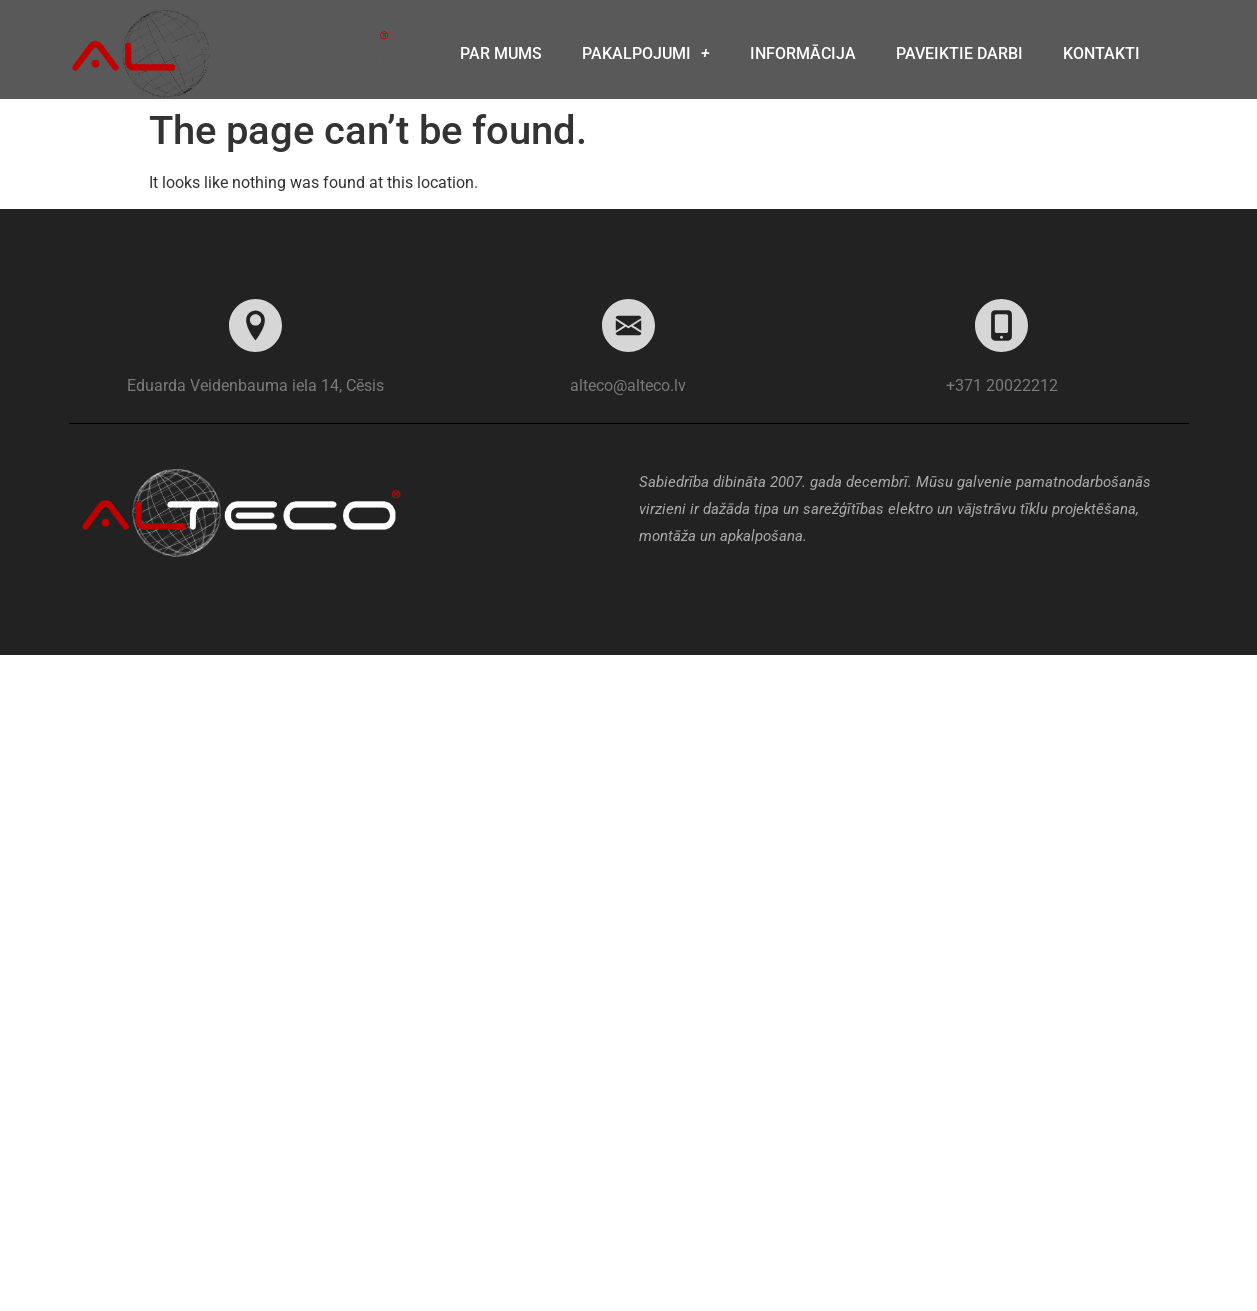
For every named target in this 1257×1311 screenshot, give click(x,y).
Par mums (501, 53)
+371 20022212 (1002, 385)
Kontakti (1101, 53)
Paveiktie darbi (959, 53)
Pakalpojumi (646, 54)
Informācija (803, 53)
